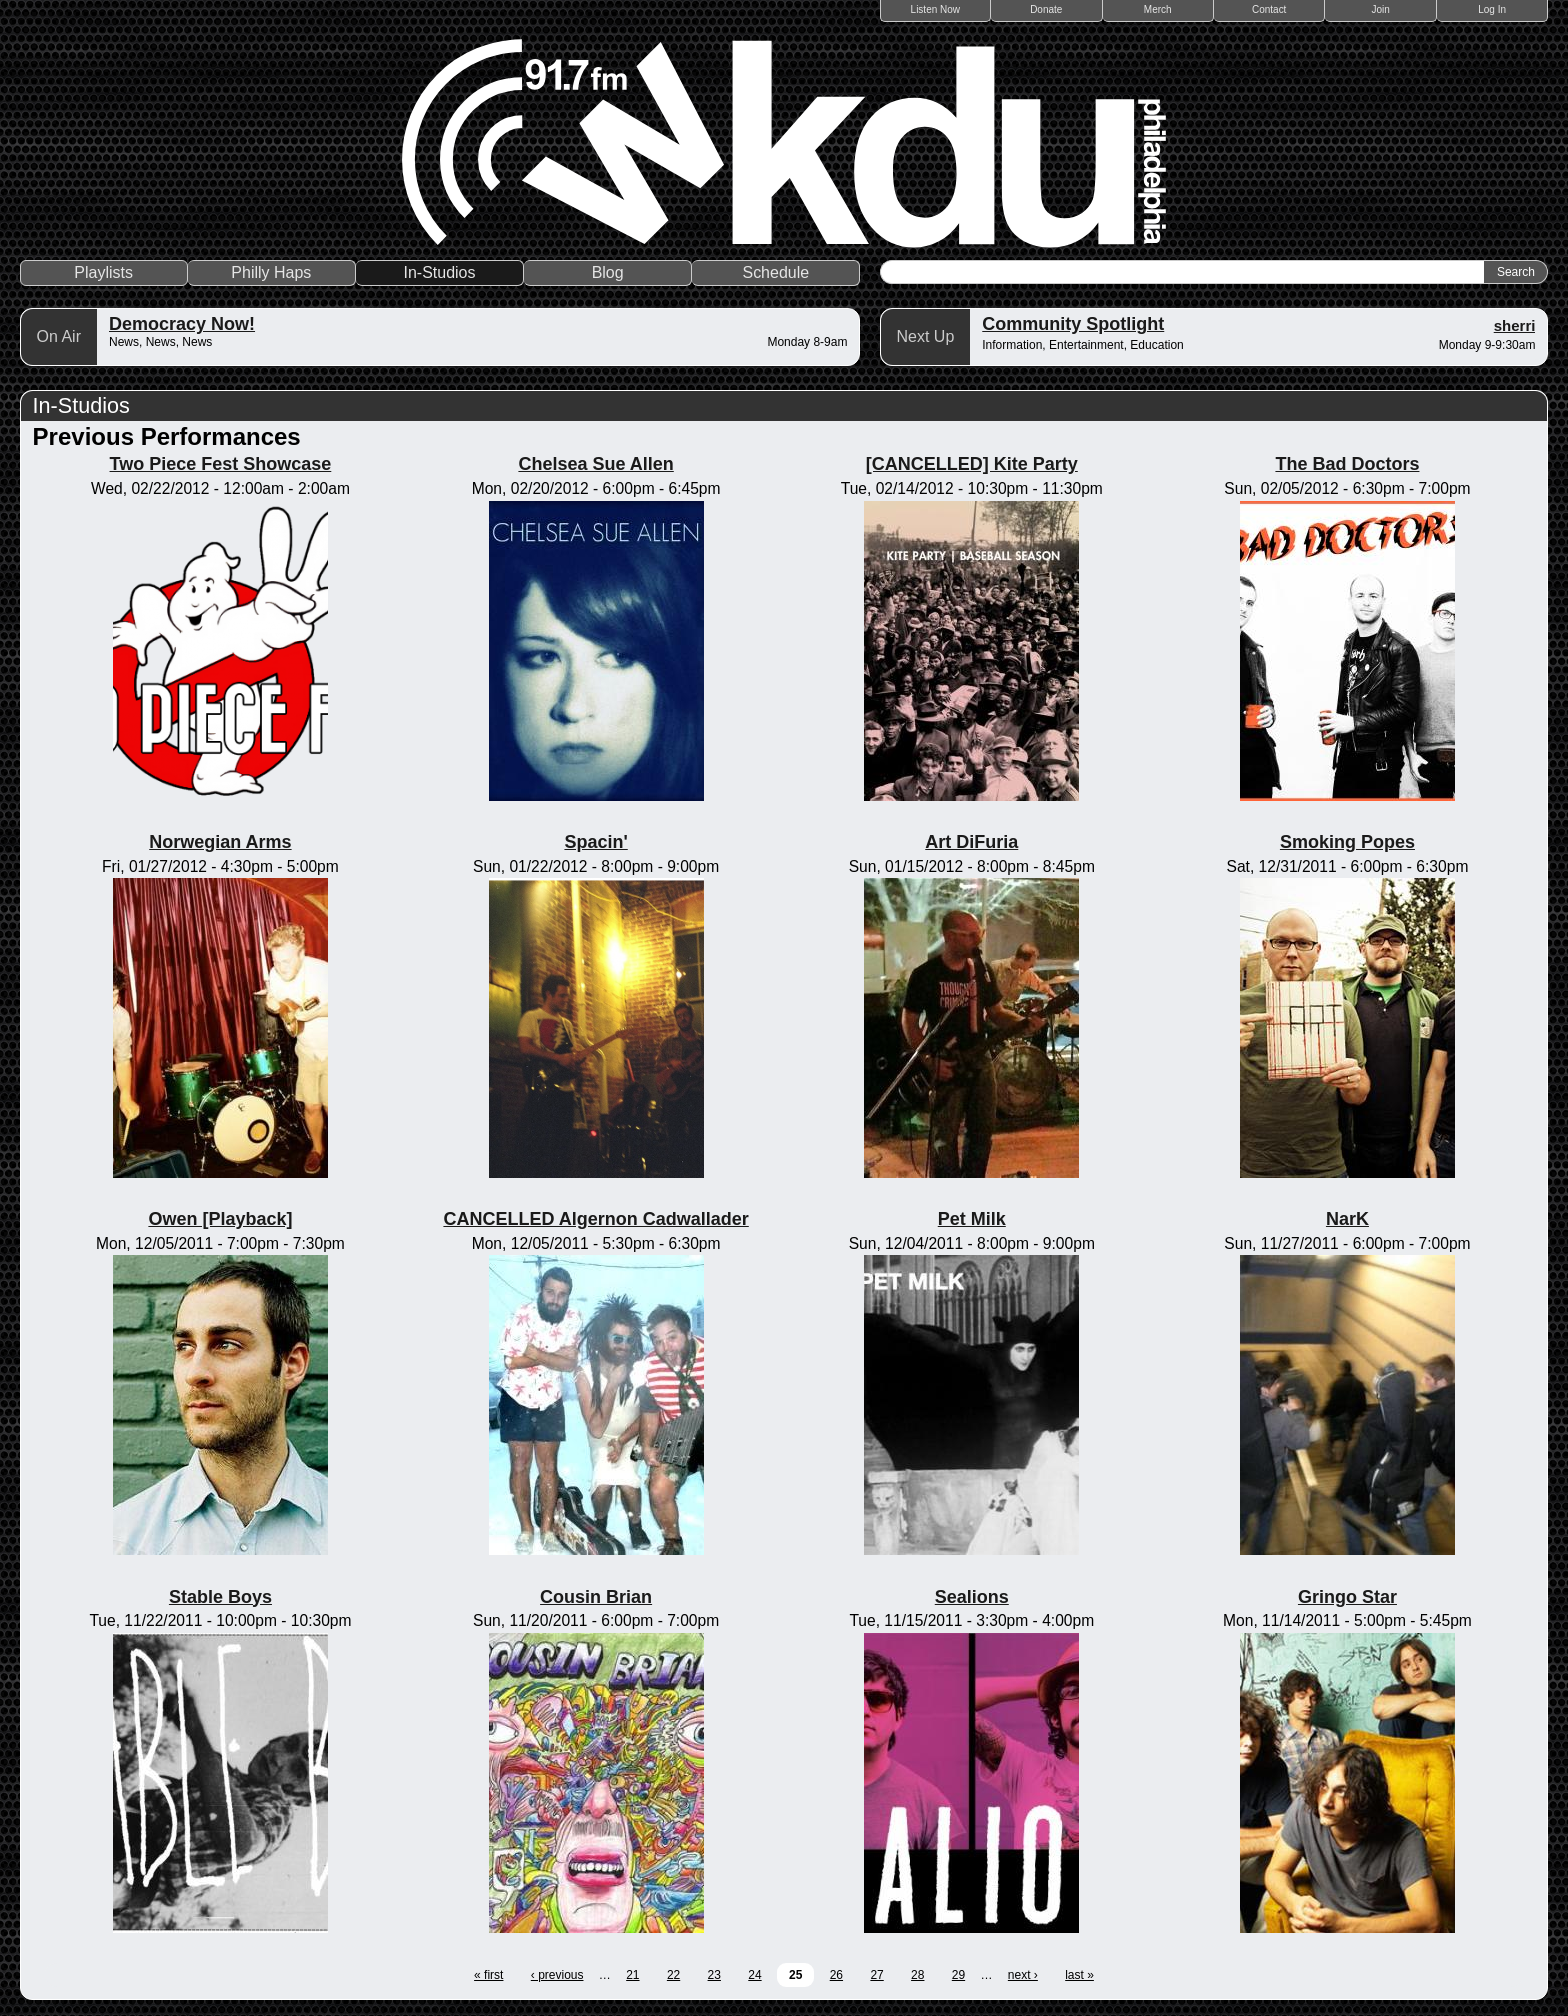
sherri (1515, 325)
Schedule (775, 272)
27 (876, 1975)
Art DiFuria (971, 842)
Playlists (103, 272)
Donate (1046, 9)
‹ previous (557, 1975)
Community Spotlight (1073, 324)
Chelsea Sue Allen (595, 464)
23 (714, 1975)
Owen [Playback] (220, 1219)
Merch (1158, 9)
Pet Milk (972, 1219)
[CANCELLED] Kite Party (972, 464)
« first (488, 1975)
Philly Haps (271, 272)
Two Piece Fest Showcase (221, 464)
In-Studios (439, 272)
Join (1381, 9)
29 (958, 1975)
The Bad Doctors (1347, 464)
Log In (1492, 9)
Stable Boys (220, 1597)
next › (1023, 1975)
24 (754, 1975)
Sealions (972, 1597)
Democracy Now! (182, 324)
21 (632, 1975)
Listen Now (935, 9)
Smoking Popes (1347, 842)
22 (673, 1975)
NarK (1347, 1219)
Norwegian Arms (220, 842)
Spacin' (595, 842)
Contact (1269, 9)
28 (917, 1975)
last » (1079, 1975)
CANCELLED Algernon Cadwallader (595, 1219)
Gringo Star (1347, 1597)
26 (836, 1975)
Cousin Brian (596, 1597)
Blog (608, 272)
